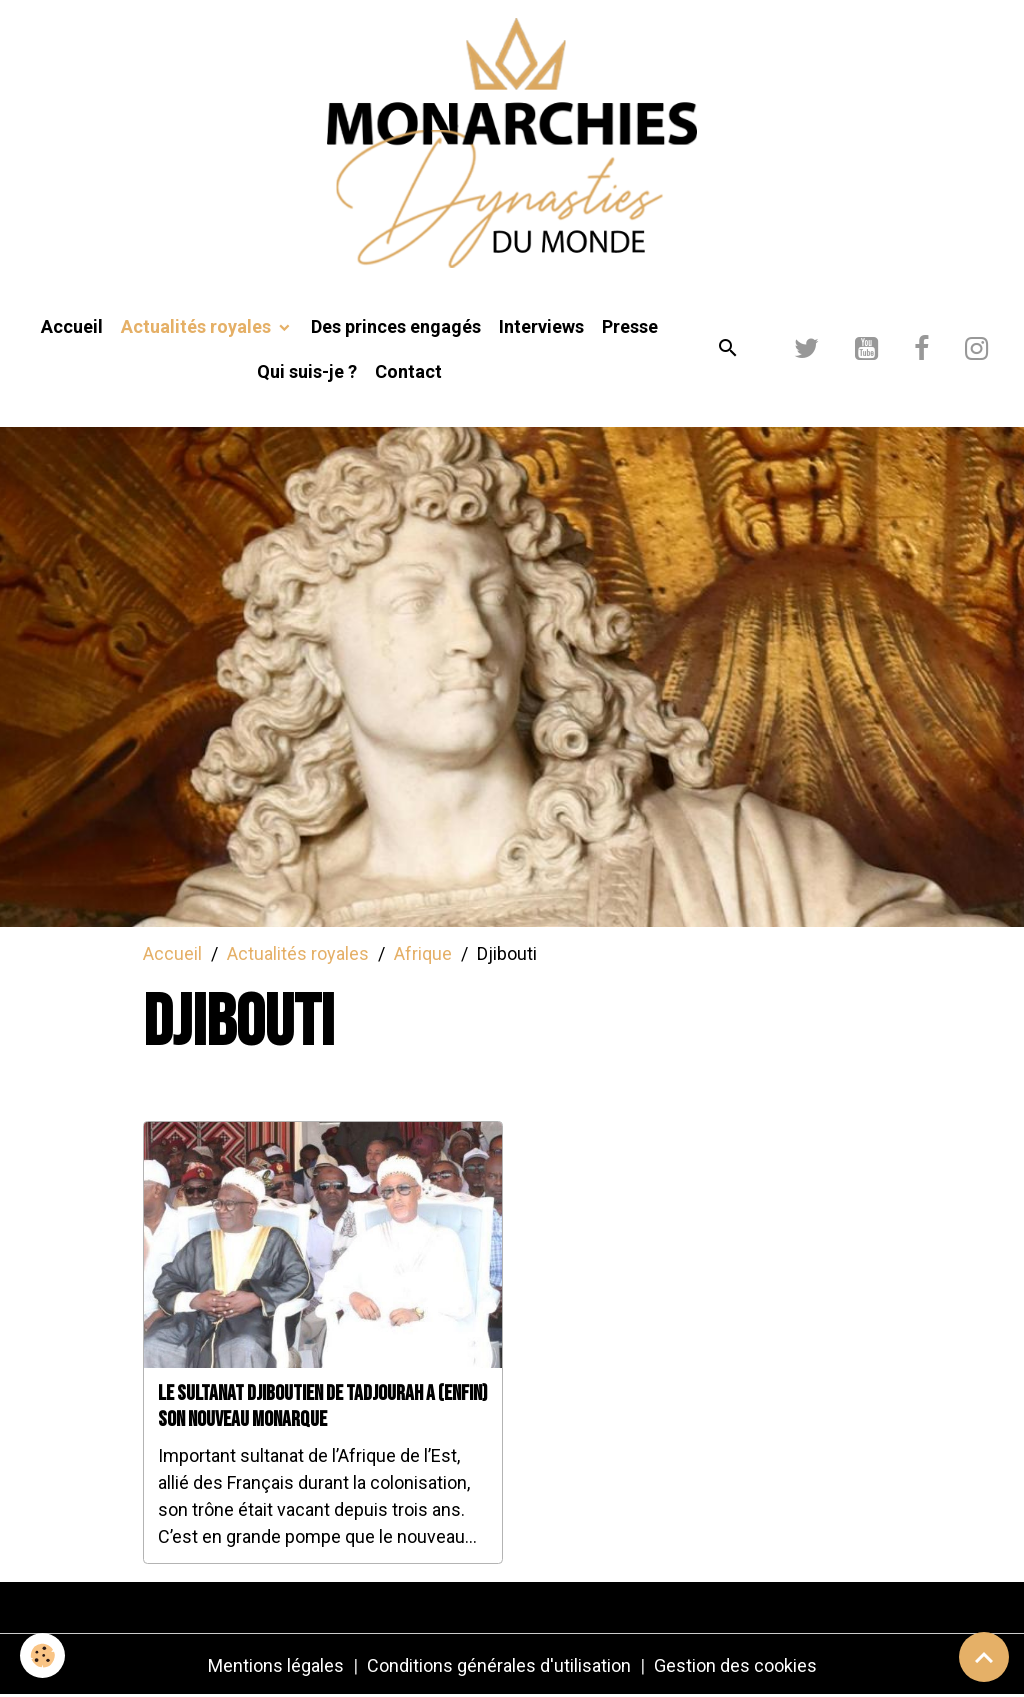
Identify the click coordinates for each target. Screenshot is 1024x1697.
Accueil (72, 326)
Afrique (423, 953)
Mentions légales (276, 1665)
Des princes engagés (396, 326)
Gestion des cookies (735, 1665)
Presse (630, 326)
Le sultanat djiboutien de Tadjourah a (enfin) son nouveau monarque (323, 1406)
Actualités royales (198, 326)
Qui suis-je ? (307, 371)
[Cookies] (42, 1655)
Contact (408, 371)
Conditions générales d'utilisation (499, 1665)
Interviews (541, 326)
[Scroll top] (984, 1657)
